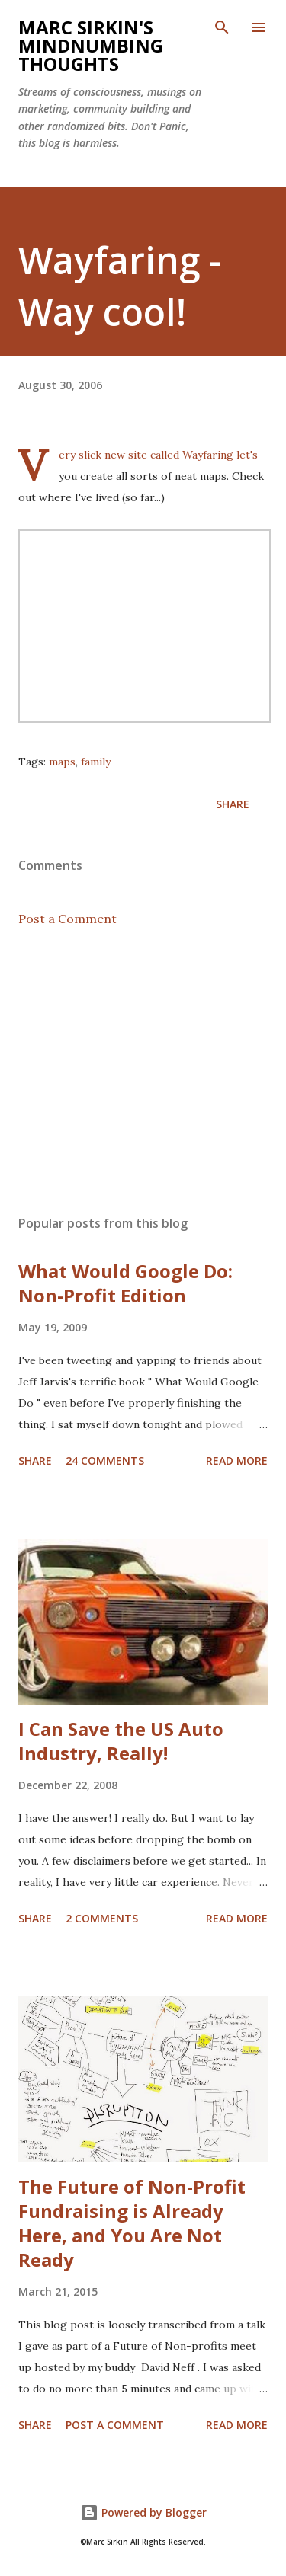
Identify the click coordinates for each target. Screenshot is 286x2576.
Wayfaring (209, 455)
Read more (237, 1460)
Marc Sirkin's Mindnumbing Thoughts (90, 45)
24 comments (105, 1460)
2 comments (102, 1918)
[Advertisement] (143, 1071)
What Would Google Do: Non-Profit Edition (125, 1283)
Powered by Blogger (143, 2512)
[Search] (222, 27)
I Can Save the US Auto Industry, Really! (120, 1741)
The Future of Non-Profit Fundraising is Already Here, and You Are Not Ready (132, 2223)
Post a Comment (67, 918)
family (96, 762)
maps (62, 762)
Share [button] (232, 804)
